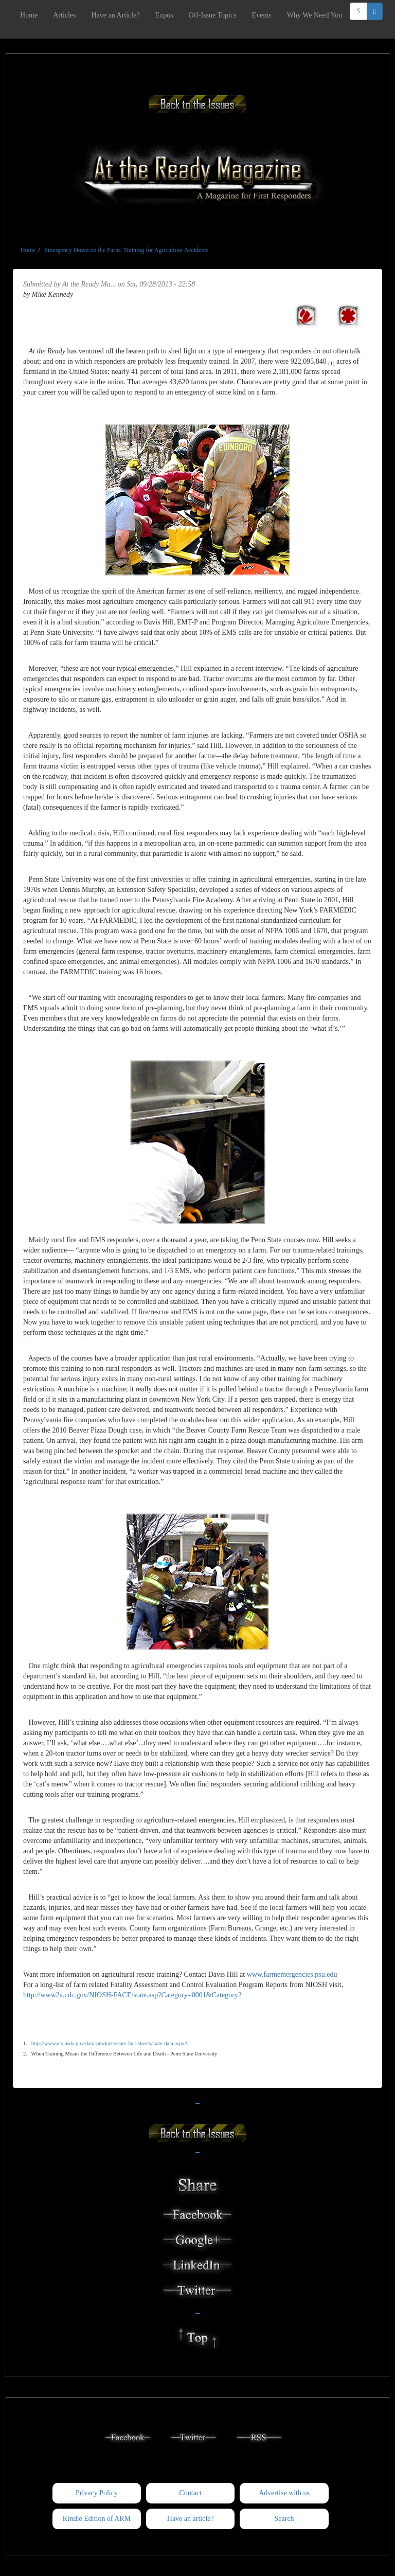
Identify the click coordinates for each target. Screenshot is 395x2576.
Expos (164, 15)
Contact (190, 2493)
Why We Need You (315, 15)
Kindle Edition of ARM (97, 2519)
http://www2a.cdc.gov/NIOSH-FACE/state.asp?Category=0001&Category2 (132, 1995)
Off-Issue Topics (213, 15)
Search (284, 2519)
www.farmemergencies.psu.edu (292, 1974)
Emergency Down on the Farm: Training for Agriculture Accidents (126, 250)
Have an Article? (116, 15)
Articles (64, 15)
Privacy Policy (97, 2493)
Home (29, 15)
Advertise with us (284, 2493)
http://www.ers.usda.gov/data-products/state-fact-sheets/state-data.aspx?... (111, 2043)
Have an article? (190, 2519)
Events (262, 15)
